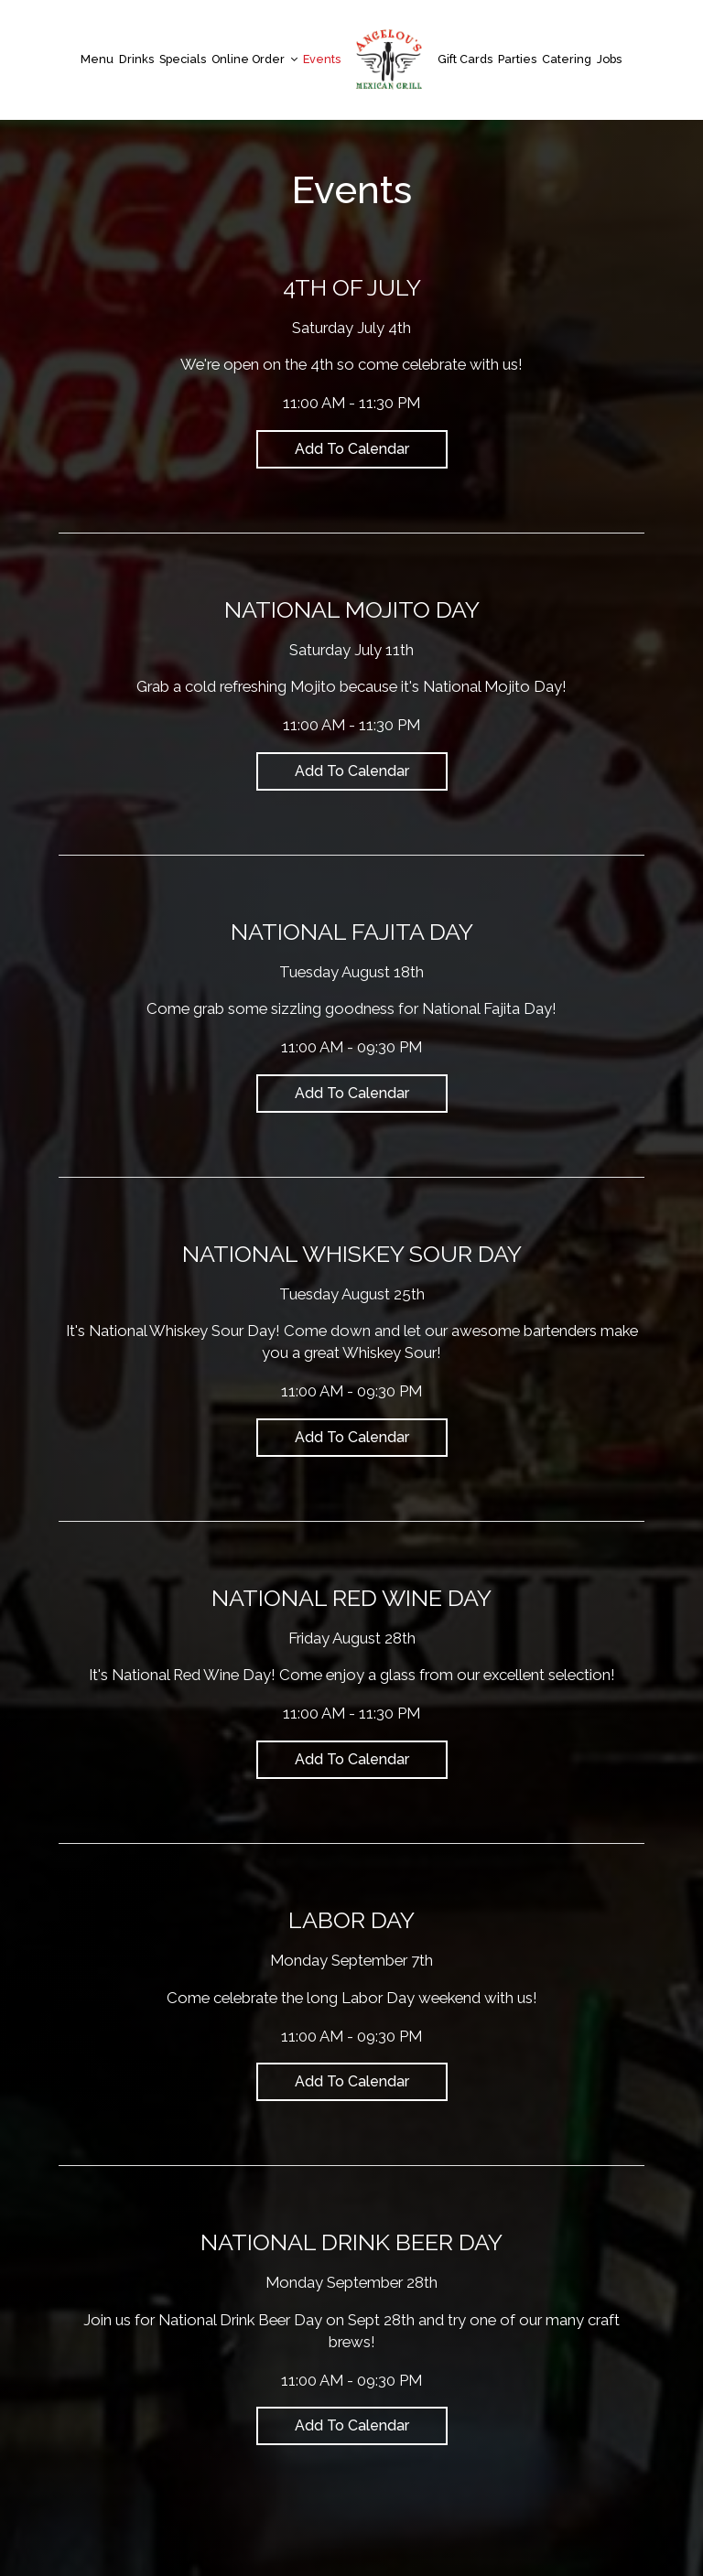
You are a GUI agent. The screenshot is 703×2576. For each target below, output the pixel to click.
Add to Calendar (352, 449)
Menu (97, 59)
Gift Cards (465, 59)
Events (322, 59)
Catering (566, 59)
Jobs (609, 59)
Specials (182, 59)
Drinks (136, 59)
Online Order (254, 59)
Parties (517, 59)
